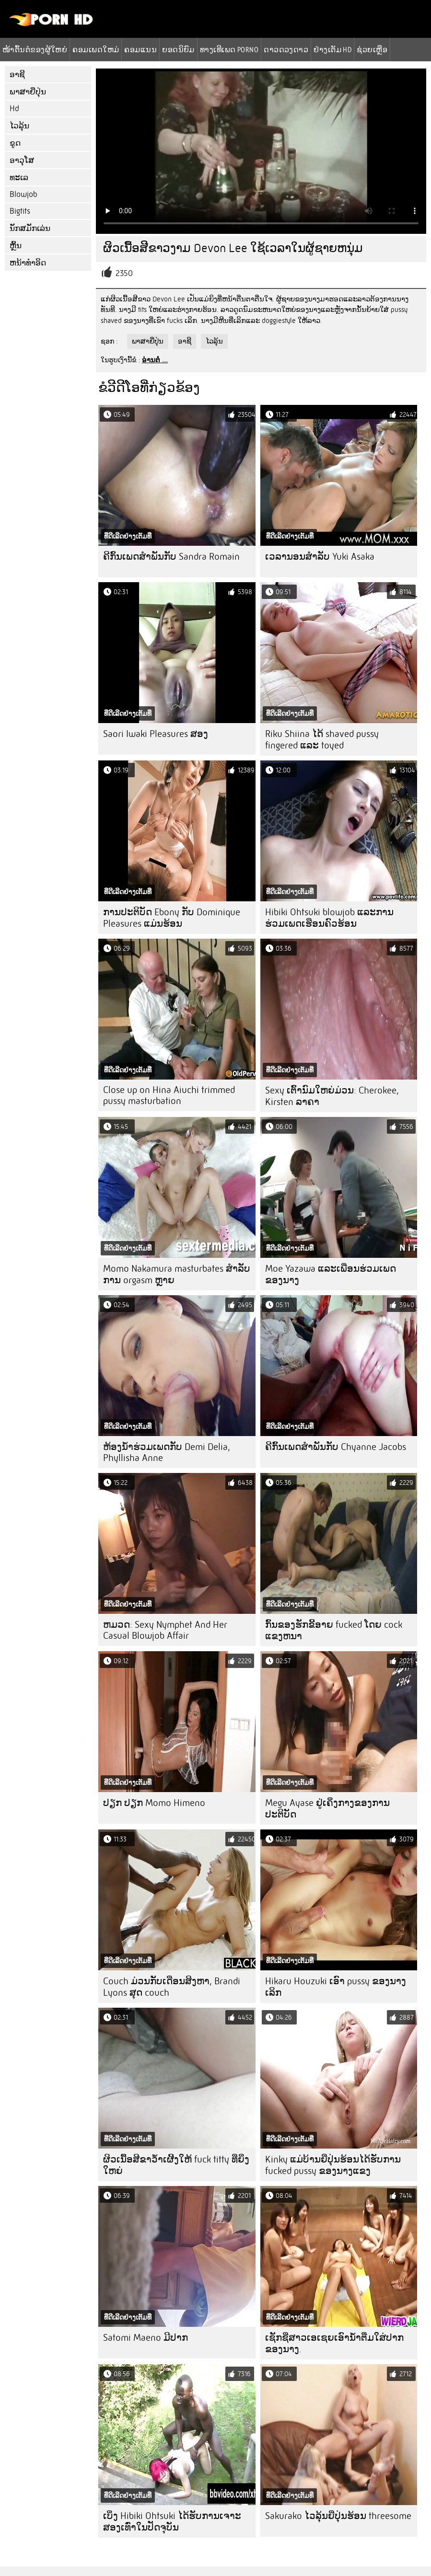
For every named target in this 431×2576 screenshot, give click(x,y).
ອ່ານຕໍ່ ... (155, 360)
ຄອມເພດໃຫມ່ (95, 49)
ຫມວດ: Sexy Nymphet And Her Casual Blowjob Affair (165, 1630)
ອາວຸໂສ (22, 160)
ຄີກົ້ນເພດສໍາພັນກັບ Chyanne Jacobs (335, 1446)
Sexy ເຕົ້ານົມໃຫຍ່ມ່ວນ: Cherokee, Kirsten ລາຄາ (332, 1096)
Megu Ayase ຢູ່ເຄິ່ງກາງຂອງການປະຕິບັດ (327, 1808)
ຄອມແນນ (140, 49)
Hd (14, 108)
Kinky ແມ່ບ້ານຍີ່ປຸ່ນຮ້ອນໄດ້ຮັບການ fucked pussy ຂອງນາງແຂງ (333, 2165)
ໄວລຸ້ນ (19, 125)
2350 (124, 273)
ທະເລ (19, 177)
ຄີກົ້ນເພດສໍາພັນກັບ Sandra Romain (171, 556)
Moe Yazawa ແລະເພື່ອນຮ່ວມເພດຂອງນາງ (330, 1274)
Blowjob (23, 194)
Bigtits (20, 211)
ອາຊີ (17, 74)
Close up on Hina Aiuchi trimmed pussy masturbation (169, 1095)
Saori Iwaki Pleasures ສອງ (155, 733)
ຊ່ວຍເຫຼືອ (372, 49)
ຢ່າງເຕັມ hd (332, 49)
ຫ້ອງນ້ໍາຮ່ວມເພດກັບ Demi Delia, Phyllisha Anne (166, 1452)
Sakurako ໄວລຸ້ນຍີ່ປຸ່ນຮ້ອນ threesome (338, 2515)
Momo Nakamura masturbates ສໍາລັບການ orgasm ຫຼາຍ (176, 1274)
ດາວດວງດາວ (286, 49)
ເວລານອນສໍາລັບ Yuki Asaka (319, 556)
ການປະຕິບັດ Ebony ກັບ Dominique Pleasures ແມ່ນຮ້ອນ (171, 918)
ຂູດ (15, 143)
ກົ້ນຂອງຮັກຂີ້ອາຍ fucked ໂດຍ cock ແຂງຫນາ (333, 1630)
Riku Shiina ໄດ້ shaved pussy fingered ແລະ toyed (322, 739)
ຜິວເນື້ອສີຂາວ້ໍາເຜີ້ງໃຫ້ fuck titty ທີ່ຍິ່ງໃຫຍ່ (176, 2165)
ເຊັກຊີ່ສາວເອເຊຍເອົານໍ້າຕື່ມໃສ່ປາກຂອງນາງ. (334, 2343)
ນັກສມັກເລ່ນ (30, 228)
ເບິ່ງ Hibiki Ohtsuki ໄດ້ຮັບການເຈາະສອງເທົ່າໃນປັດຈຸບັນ (172, 2521)
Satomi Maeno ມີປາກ (145, 2337)
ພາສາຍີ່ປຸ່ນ (28, 91)
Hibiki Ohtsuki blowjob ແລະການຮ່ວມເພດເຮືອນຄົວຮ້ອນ (329, 918)
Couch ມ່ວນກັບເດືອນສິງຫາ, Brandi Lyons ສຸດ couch (171, 1987)
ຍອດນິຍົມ (178, 49)
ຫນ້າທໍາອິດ (28, 262)
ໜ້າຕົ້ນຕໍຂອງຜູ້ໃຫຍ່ (34, 49)
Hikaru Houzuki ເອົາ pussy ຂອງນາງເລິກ (335, 1987)
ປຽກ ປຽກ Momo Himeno (154, 1802)
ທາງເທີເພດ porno (229, 49)
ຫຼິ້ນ (16, 245)
